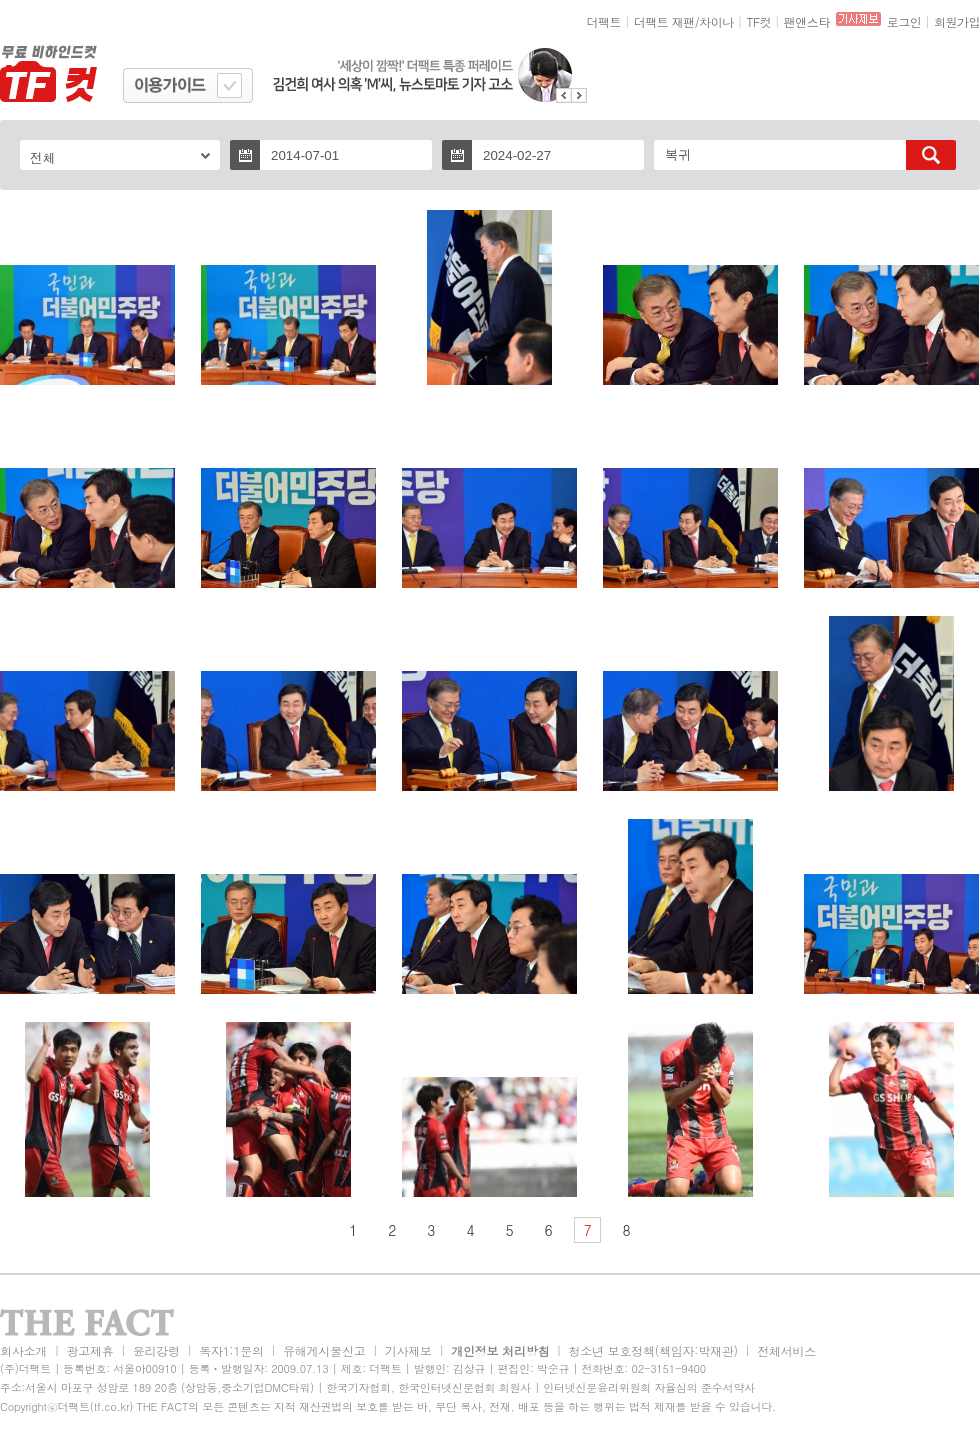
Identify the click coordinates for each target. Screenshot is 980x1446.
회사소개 (23, 1350)
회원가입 (957, 21)
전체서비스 (786, 1350)
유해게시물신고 (324, 1350)
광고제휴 (89, 1350)
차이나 (716, 21)
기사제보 (408, 1350)
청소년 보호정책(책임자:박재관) (653, 1350)
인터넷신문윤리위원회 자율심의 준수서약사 (649, 1387)
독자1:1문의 (231, 1350)
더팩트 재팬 (664, 21)
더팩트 (604, 21)
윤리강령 (156, 1350)
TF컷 (758, 21)
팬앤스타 (807, 21)
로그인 (904, 21)
